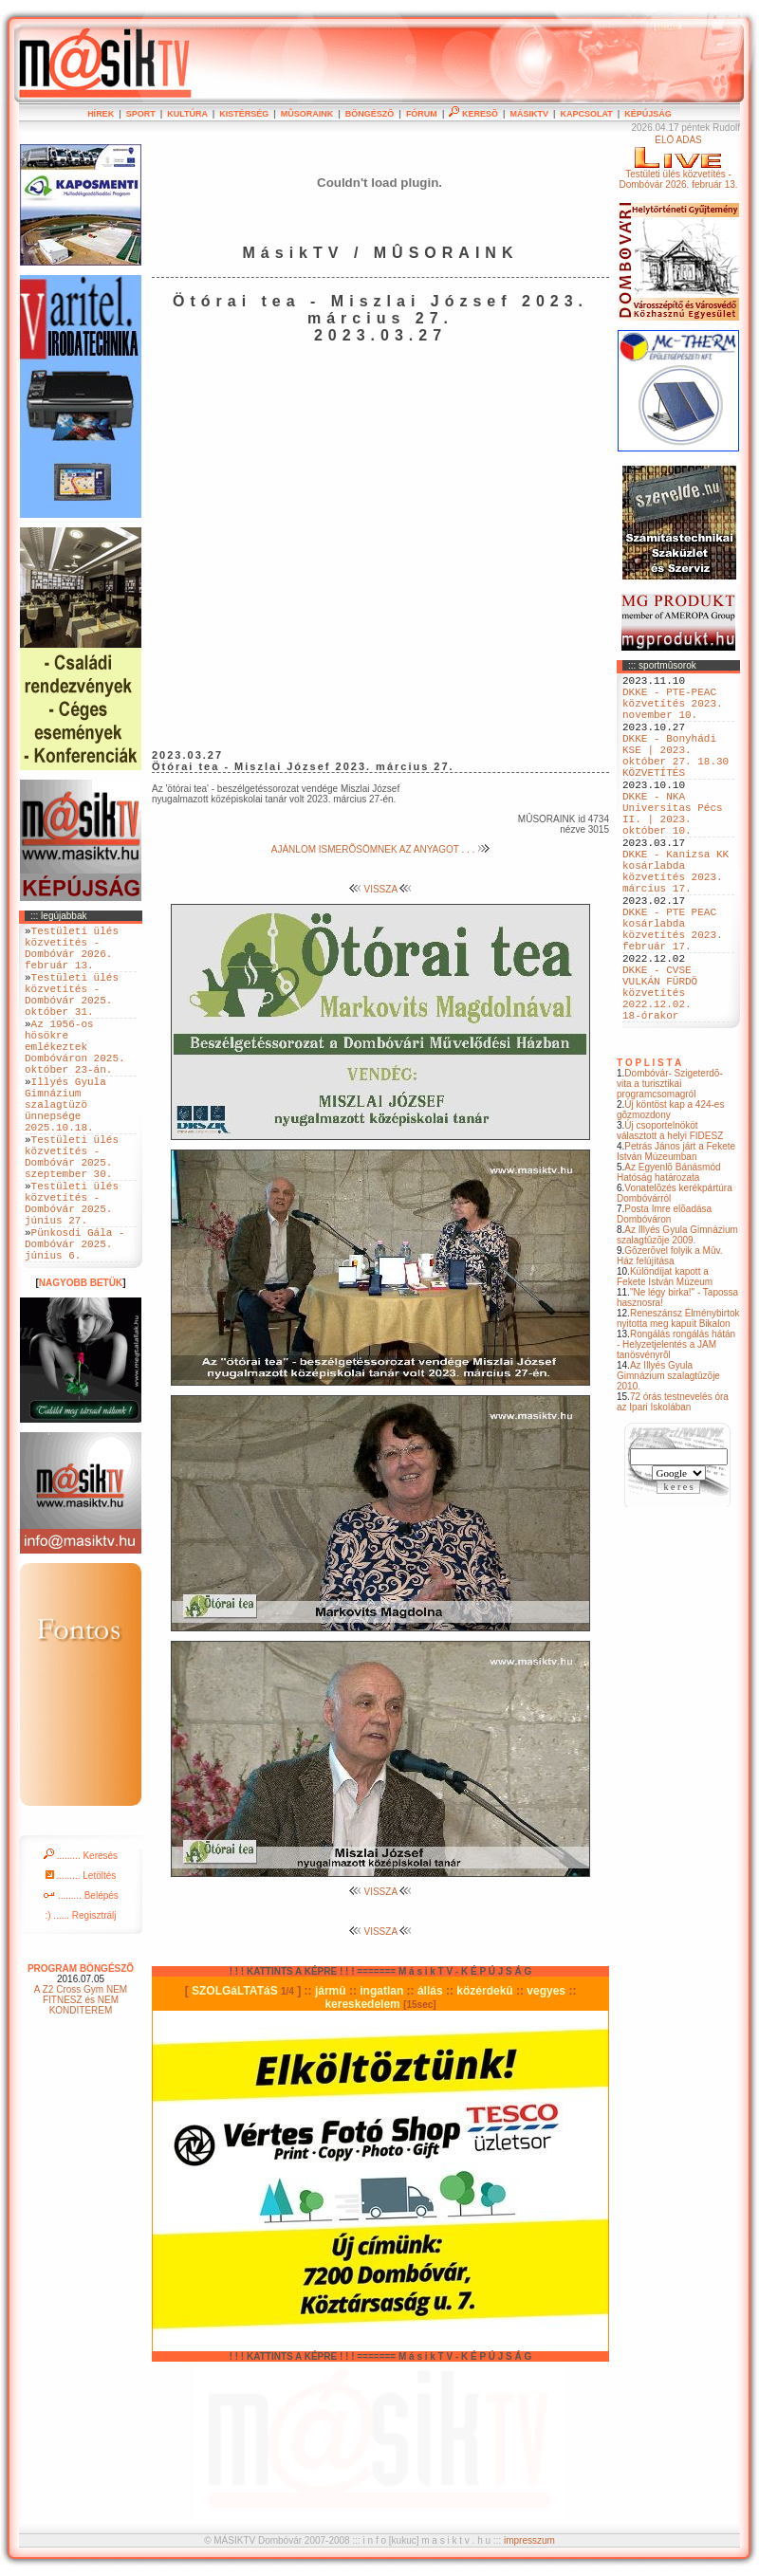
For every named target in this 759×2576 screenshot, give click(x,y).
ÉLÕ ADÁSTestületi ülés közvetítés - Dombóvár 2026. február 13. (678, 162)
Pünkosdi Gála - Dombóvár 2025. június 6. (75, 1322)
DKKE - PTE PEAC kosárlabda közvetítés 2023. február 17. (672, 992)
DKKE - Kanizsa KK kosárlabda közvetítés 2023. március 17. (675, 920)
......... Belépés (81, 1978)
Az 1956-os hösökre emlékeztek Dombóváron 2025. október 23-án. (75, 1077)
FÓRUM (421, 114)
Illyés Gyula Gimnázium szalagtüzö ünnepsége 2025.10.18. (65, 1149)
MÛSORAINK (307, 114)
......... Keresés (81, 1938)
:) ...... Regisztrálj (80, 1998)
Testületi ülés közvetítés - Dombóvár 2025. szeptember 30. (72, 1214)
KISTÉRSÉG (243, 114)
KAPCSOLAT (586, 114)
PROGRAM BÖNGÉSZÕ (81, 2051)
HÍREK (100, 114)
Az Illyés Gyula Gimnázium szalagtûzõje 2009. (677, 1320)
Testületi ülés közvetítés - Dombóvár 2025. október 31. (72, 1012)
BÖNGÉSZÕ (370, 114)
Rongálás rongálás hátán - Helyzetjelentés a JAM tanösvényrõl (676, 1429)
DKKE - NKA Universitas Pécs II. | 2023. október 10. (672, 847)
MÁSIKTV (528, 114)
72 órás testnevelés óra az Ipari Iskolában (673, 1487)
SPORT (141, 114)
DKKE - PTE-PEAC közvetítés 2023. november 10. (672, 711)
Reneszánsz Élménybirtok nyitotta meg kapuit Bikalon (678, 1403)
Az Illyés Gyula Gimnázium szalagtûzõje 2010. (668, 1461)
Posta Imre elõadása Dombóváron (664, 1299)
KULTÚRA (187, 114)
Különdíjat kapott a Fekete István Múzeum (665, 1362)
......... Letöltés (81, 1958)
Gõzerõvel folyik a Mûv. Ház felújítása (670, 1341)
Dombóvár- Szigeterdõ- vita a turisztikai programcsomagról (670, 1169)
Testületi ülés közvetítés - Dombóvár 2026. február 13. (72, 954)
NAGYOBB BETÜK (80, 1365)
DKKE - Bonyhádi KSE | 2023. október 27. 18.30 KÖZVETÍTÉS (675, 775)
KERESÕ (473, 114)
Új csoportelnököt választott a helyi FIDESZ (670, 1215)
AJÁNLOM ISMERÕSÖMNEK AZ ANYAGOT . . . (380, 849)
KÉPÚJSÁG (648, 114)
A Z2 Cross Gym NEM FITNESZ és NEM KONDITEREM (80, 2082)
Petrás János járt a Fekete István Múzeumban (676, 1236)
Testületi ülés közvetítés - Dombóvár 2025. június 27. (72, 1271)
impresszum (529, 2540)
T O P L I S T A (649, 1148)
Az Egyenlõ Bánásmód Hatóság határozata (669, 1257)
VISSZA (381, 889)
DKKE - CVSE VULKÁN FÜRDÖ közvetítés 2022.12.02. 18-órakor (659, 1071)
